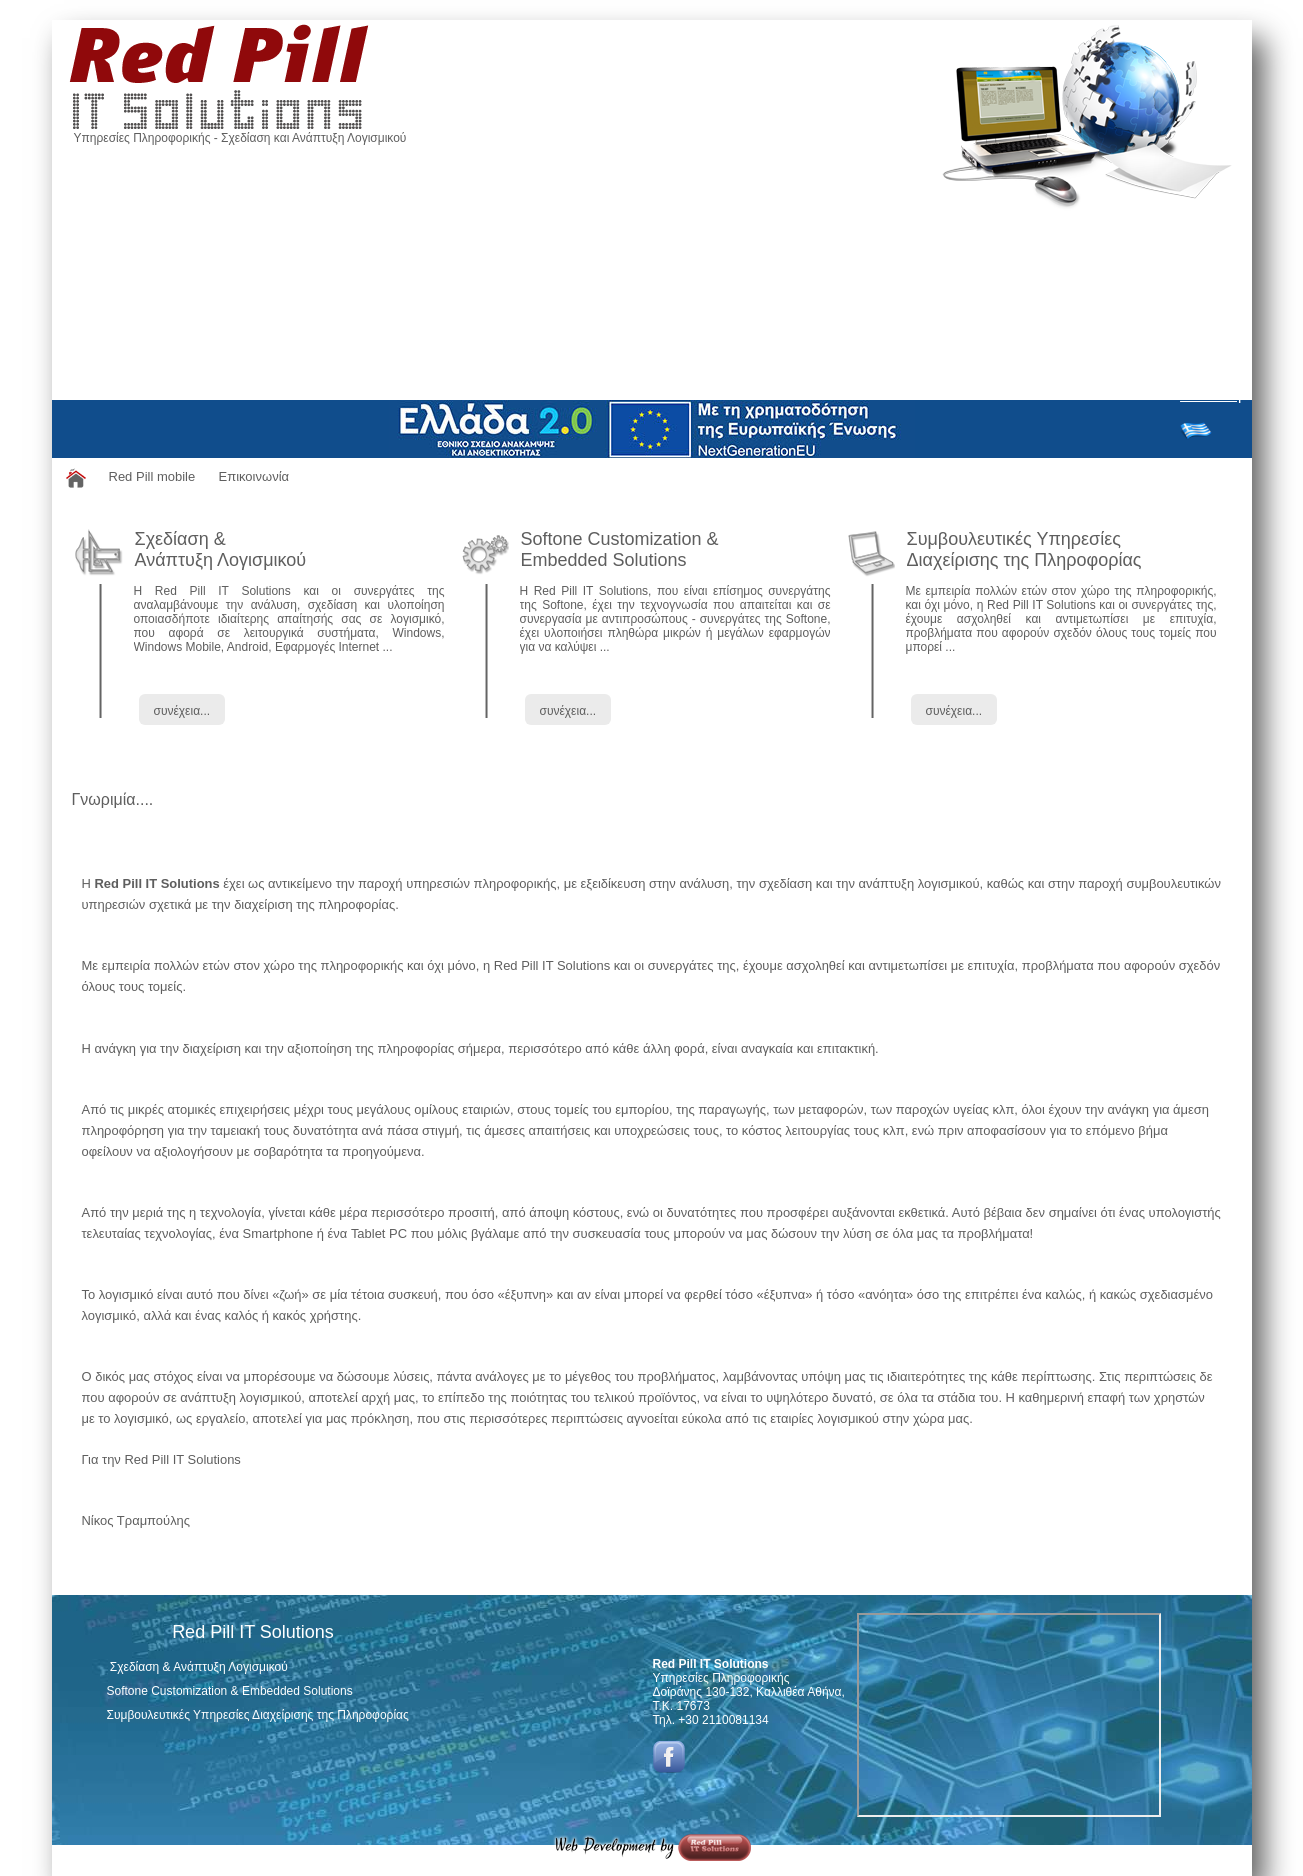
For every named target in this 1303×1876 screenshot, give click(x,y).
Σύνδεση (1210, 394)
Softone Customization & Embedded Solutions (620, 549)
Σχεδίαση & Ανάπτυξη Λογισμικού (221, 549)
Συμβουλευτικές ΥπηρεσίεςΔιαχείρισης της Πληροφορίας (1024, 549)
